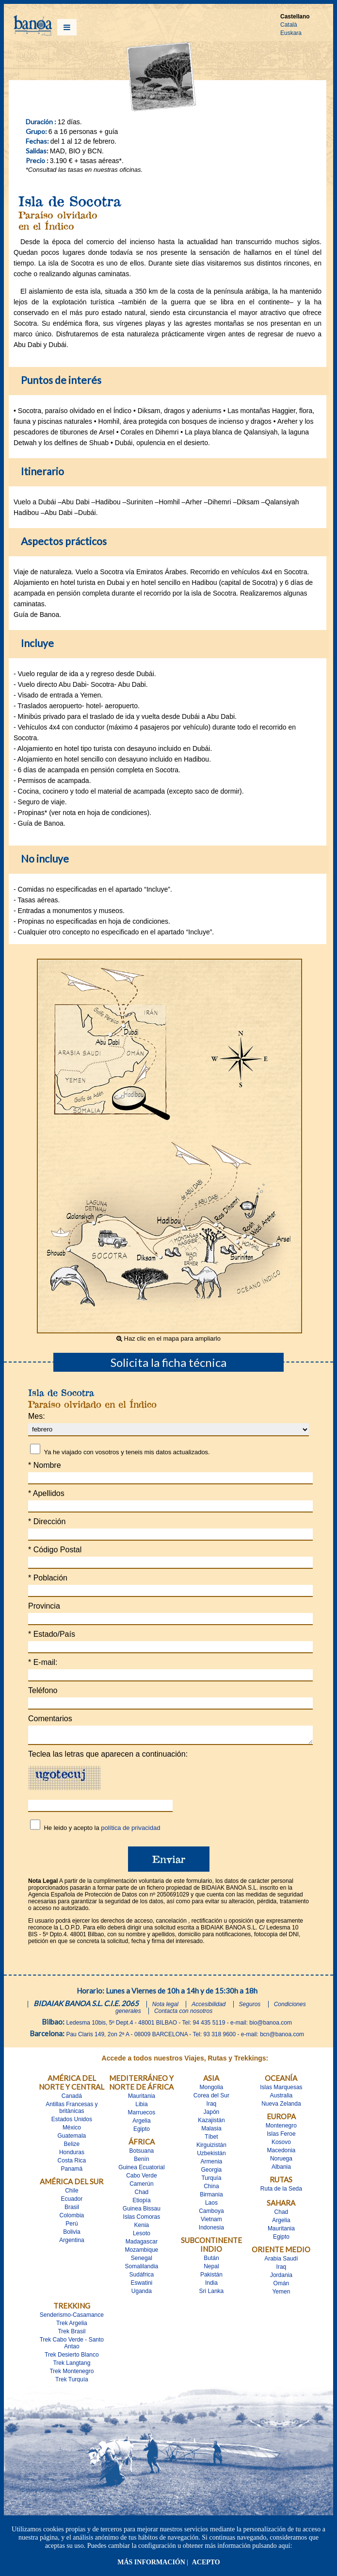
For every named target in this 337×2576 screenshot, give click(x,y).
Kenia (141, 2228)
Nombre (44, 1465)
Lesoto (141, 2236)
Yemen (281, 2294)
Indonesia (211, 2230)
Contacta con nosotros (183, 2014)
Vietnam (211, 2222)
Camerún (141, 2186)
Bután (211, 2261)
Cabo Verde (141, 2178)
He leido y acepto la (102, 1830)
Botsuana (141, 2153)
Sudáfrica (141, 2277)
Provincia (44, 1606)
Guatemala (72, 2138)
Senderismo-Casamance (72, 2317)
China (211, 2189)
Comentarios (50, 1718)
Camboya (211, 2213)
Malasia (211, 2131)
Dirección (46, 1521)
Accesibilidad (208, 2007)
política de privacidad (130, 1830)
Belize (72, 2147)
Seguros (250, 2007)
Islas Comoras (141, 2219)
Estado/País (51, 1634)
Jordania (281, 2278)
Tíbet (211, 2139)
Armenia (212, 2164)
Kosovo (281, 2145)
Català (288, 24)
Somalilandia (142, 2269)
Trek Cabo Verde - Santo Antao (72, 2346)
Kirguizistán (211, 2147)
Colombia (72, 2218)
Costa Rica (72, 2163)
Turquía (211, 2180)
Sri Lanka (211, 2294)
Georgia (211, 2172)
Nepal (211, 2269)
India (211, 2285)
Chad (142, 2195)
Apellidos (46, 1493)
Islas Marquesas (281, 2090)
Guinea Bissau (141, 2211)
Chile (71, 2193)
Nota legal (165, 2007)
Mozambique (142, 2252)
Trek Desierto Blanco (72, 2357)
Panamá (72, 2171)
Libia (141, 2107)
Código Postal (54, 1550)
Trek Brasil (71, 2334)
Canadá (72, 2098)
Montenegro (281, 2128)
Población (47, 1578)
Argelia (141, 2123)
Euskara (291, 33)
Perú (71, 2226)
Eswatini (142, 2285)
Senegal (141, 2261)
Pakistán (211, 2277)
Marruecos (142, 2115)
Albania (281, 2169)
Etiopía (141, 2203)
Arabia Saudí (281, 2261)
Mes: (36, 1416)
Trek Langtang (71, 2365)
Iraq (212, 2106)
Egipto (141, 2131)
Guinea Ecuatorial (141, 2170)
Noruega (281, 2161)
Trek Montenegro (71, 2374)
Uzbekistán (211, 2156)
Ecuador (72, 2201)
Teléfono (43, 1690)
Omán (281, 2286)
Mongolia (212, 2090)
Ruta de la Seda (281, 2191)
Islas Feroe (281, 2136)
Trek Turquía (71, 2382)
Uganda (141, 2294)
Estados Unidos (71, 2122)
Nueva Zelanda (281, 2106)
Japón (212, 2114)
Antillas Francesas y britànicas (71, 2110)
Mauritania (141, 2098)
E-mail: (42, 1662)
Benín (141, 2162)
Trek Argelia (71, 2326)
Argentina (71, 2243)
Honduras (71, 2155)
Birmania (211, 2197)
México (72, 2130)
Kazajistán (211, 2123)
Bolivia (71, 2234)
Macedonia (281, 2153)
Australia (281, 2098)
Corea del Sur (211, 2098)
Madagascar (142, 2244)
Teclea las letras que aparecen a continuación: (108, 1757)
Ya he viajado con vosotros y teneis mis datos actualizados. (126, 1452)
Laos (211, 2205)
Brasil (71, 2210)
